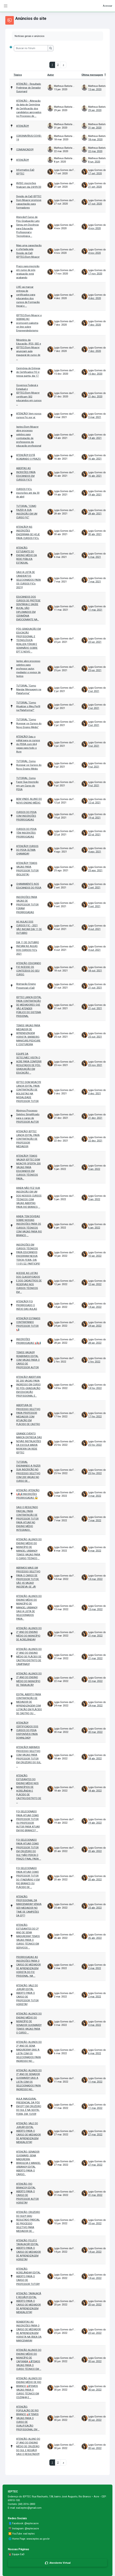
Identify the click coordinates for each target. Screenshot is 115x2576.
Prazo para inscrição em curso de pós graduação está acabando (27, 272)
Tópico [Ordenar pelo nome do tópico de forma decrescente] (17, 74)
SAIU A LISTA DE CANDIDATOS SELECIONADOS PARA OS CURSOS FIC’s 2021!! (28, 580)
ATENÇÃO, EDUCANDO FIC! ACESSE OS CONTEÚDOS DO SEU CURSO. (28, 969)
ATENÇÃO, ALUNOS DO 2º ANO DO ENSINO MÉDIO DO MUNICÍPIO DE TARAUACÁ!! (29, 1679)
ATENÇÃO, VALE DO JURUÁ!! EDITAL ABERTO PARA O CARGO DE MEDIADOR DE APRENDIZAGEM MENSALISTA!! (28, 2133)
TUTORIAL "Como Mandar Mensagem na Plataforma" (28, 689)
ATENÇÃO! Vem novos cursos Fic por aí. (28, 415)
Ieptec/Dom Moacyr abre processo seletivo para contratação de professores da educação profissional (28, 436)
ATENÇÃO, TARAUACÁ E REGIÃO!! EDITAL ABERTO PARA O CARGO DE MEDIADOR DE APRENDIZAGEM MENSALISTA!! (28, 2303)
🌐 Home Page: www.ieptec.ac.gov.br (29, 2538)
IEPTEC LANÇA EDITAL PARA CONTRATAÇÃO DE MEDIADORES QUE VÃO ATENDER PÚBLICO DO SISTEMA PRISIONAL (28, 1007)
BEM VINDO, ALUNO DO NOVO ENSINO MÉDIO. (29, 800)
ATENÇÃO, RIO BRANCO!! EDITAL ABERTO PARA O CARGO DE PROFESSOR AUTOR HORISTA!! (27, 2193)
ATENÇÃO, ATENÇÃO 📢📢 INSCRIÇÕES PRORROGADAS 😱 (27, 1494)
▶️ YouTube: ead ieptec (21, 2533)
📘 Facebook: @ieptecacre (23, 2523)
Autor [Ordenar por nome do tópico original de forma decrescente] (50, 74)
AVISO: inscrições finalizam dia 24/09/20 (28, 185)
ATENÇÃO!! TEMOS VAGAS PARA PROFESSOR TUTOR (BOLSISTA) (27, 869)
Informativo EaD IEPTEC (25, 171)
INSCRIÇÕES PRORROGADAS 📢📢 (28, 1341)
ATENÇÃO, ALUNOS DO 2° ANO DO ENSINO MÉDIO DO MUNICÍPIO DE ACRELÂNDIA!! (29, 1634)
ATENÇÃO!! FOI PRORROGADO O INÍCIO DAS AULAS (26, 1305)
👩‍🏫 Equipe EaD (16, 2554)
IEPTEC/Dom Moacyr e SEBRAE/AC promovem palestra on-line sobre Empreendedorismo (29, 323)
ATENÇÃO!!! (22, 126)
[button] (11, 48)
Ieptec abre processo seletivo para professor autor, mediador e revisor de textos (28, 669)
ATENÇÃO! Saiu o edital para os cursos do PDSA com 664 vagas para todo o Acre (28, 744)
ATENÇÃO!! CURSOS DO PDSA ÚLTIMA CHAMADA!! (27, 850)
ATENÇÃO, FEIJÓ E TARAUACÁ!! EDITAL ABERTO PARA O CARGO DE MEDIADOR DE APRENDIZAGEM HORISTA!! (28, 2250)
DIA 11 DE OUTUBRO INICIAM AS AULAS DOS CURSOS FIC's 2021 (27, 948)
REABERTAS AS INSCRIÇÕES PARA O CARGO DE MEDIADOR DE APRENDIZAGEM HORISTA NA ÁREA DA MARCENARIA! (29, 2331)
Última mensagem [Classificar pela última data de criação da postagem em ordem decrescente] (92, 74)
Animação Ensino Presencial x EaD (26, 985)
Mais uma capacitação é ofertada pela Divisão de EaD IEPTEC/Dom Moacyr (29, 251)
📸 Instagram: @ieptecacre (23, 2528)
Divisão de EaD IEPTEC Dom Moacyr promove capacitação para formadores (28, 202)
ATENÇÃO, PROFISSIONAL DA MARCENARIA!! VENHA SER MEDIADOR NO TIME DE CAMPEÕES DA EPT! (29, 1906)
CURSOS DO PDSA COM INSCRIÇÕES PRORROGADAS (26, 816)
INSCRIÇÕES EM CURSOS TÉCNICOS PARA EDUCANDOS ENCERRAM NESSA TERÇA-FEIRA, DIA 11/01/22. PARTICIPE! (28, 1254)
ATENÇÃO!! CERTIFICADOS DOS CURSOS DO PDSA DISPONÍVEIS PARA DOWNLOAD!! (27, 1730)
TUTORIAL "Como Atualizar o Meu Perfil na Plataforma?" (28, 706)
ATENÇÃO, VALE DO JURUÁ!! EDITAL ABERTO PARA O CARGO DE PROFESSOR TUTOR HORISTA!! (27, 1995)
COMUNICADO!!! (24, 149)
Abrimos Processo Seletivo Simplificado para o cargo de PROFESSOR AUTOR (27, 1116)
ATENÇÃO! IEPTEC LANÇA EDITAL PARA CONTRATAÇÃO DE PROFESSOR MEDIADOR (28, 1139)
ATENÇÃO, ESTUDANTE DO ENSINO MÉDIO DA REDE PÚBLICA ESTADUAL (26, 555)
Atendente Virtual (58, 2563)
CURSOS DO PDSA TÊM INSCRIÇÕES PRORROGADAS (26, 833)
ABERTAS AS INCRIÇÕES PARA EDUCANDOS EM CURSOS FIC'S (26, 474)
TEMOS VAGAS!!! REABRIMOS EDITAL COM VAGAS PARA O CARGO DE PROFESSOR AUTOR (28, 1360)
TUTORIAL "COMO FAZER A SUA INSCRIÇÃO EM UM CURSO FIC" (26, 512)
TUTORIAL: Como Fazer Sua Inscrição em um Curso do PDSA (27, 784)
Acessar (107, 5)
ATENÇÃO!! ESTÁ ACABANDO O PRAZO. (28, 457)
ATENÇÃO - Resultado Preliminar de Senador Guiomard (28, 87)
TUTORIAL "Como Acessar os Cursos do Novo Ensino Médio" (29, 723)
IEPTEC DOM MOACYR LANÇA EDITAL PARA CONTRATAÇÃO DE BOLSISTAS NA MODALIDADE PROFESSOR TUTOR (28, 1092)
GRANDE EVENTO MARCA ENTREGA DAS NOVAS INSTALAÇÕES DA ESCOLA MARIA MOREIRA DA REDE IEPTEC (29, 1443)
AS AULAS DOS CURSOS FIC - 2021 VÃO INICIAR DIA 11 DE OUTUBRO (29, 927)
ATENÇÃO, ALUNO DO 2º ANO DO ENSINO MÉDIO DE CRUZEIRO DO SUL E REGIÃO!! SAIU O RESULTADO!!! (28, 2446)
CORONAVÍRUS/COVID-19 (29, 137)
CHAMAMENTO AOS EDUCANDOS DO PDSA (28, 885)
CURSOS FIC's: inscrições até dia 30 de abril (27, 493)
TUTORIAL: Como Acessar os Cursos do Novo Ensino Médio (29, 765)
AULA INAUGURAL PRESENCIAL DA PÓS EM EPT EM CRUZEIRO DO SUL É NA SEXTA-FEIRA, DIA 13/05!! (28, 2106)
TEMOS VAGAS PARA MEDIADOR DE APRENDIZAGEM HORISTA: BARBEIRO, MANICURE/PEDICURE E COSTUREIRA (28, 1035)
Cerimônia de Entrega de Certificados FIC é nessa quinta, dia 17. (28, 372)
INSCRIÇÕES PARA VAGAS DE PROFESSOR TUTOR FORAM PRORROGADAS (27, 905)
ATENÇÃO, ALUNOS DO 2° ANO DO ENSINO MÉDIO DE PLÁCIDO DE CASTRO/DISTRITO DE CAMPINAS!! (29, 1657)
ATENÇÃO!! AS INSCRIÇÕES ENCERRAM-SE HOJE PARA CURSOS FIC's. (28, 532)
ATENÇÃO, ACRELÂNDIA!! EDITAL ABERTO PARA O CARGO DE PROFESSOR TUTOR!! (28, 2276)
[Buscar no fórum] (31, 48)
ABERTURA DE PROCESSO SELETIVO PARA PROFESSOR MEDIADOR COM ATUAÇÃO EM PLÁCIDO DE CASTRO (28, 1415)
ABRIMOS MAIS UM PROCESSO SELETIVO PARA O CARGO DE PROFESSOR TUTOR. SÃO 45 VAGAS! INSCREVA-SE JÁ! (28, 1577)
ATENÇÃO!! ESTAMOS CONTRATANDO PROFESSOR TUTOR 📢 (28, 1324)
